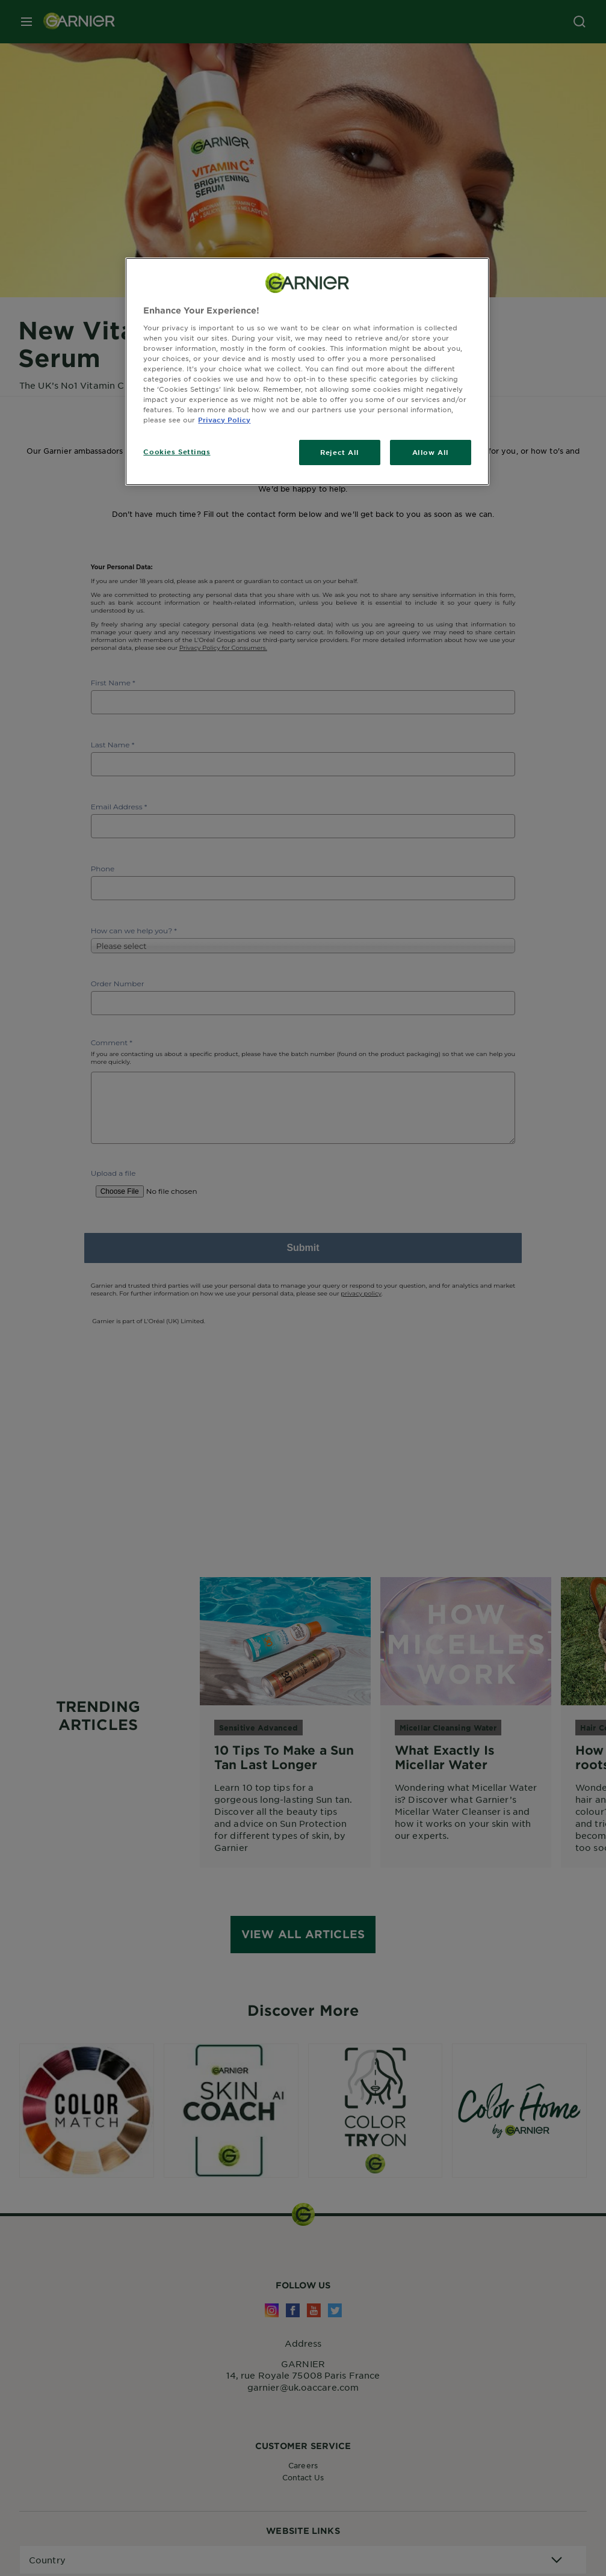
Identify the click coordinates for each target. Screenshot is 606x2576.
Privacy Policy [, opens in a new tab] (224, 419)
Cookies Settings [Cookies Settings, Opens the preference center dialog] (176, 451)
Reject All (339, 452)
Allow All (430, 452)
